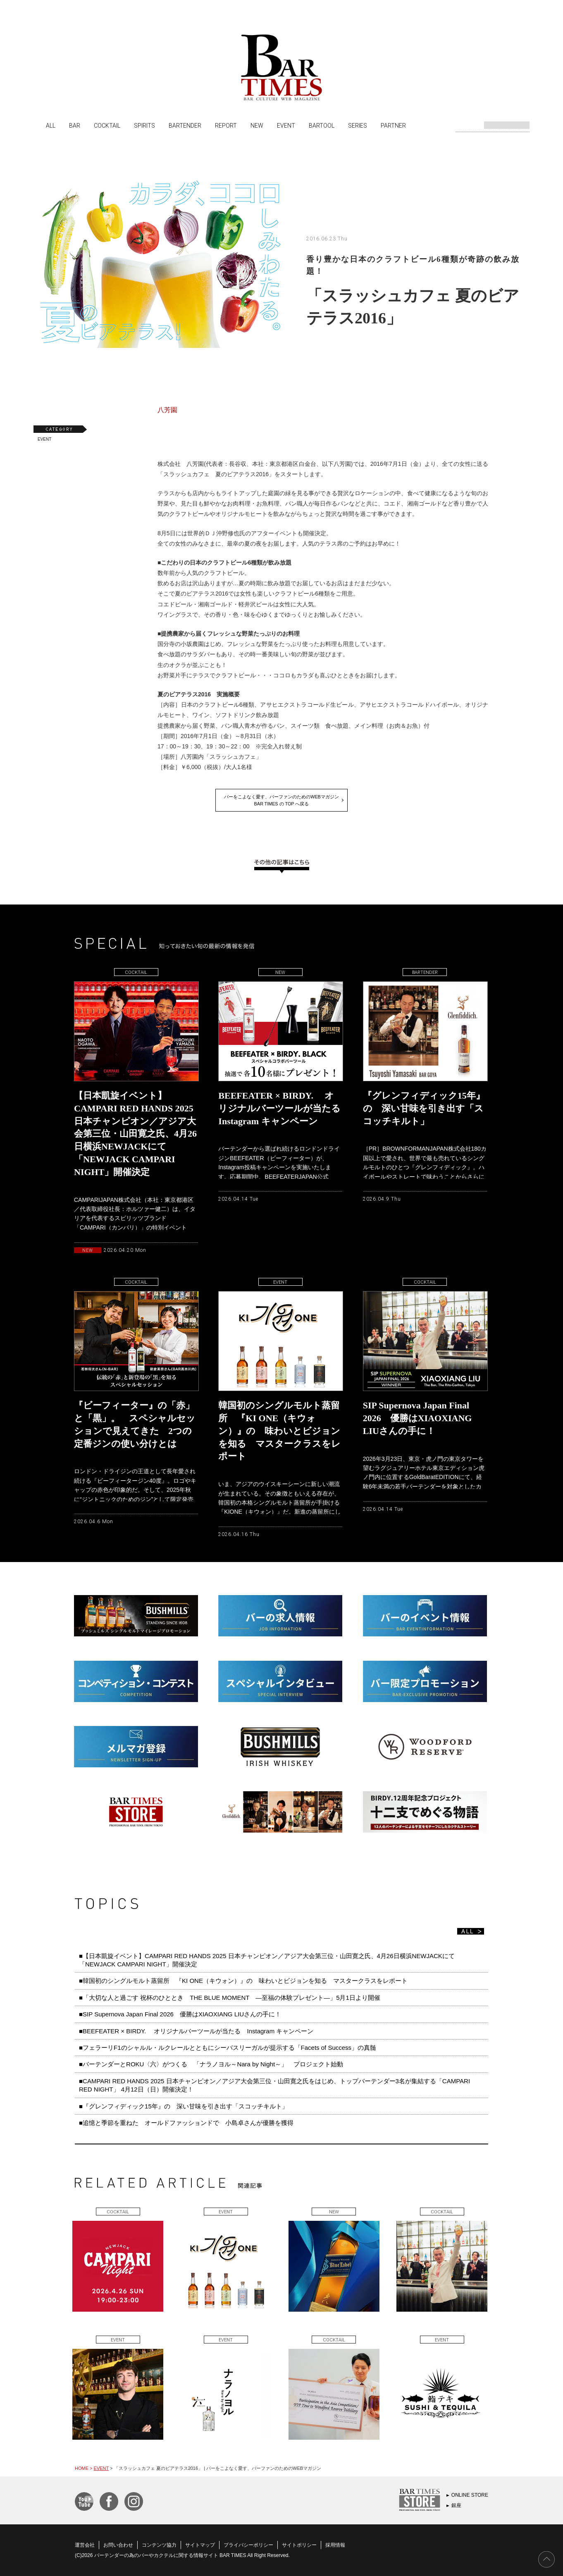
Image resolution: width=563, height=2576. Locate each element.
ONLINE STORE (469, 2495)
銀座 (456, 2505)
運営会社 (85, 2545)
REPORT (226, 125)
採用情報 (335, 2545)
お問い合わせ (118, 2545)
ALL (50, 125)
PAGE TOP (546, 2559)
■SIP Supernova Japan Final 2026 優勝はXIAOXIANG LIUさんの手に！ (180, 2014)
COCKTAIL (107, 125)
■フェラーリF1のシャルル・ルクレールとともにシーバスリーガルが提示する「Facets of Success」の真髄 (227, 2047)
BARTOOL (321, 125)
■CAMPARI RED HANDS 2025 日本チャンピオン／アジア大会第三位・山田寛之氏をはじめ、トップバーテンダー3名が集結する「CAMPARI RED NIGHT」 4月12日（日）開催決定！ (274, 2085)
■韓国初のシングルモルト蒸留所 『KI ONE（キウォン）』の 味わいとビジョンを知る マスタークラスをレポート (246, 1980)
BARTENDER (185, 125)
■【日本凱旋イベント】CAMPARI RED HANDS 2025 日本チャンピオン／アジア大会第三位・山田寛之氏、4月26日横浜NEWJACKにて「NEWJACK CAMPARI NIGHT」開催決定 (267, 1960)
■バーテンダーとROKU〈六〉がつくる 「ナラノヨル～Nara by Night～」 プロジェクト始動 (211, 2064)
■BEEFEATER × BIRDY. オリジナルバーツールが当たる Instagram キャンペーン (196, 2031)
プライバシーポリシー (248, 2545)
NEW (256, 125)
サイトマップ (200, 2545)
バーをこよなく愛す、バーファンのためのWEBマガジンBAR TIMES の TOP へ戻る (281, 800)
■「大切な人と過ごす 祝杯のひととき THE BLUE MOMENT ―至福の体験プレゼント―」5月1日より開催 (229, 1997)
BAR (74, 125)
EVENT (286, 125)
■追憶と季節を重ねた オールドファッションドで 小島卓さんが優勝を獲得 (186, 2122)
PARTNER (393, 125)
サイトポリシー (299, 2545)
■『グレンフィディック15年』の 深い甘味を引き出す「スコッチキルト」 (183, 2106)
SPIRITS (144, 125)
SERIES (357, 125)
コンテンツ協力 (159, 2545)
